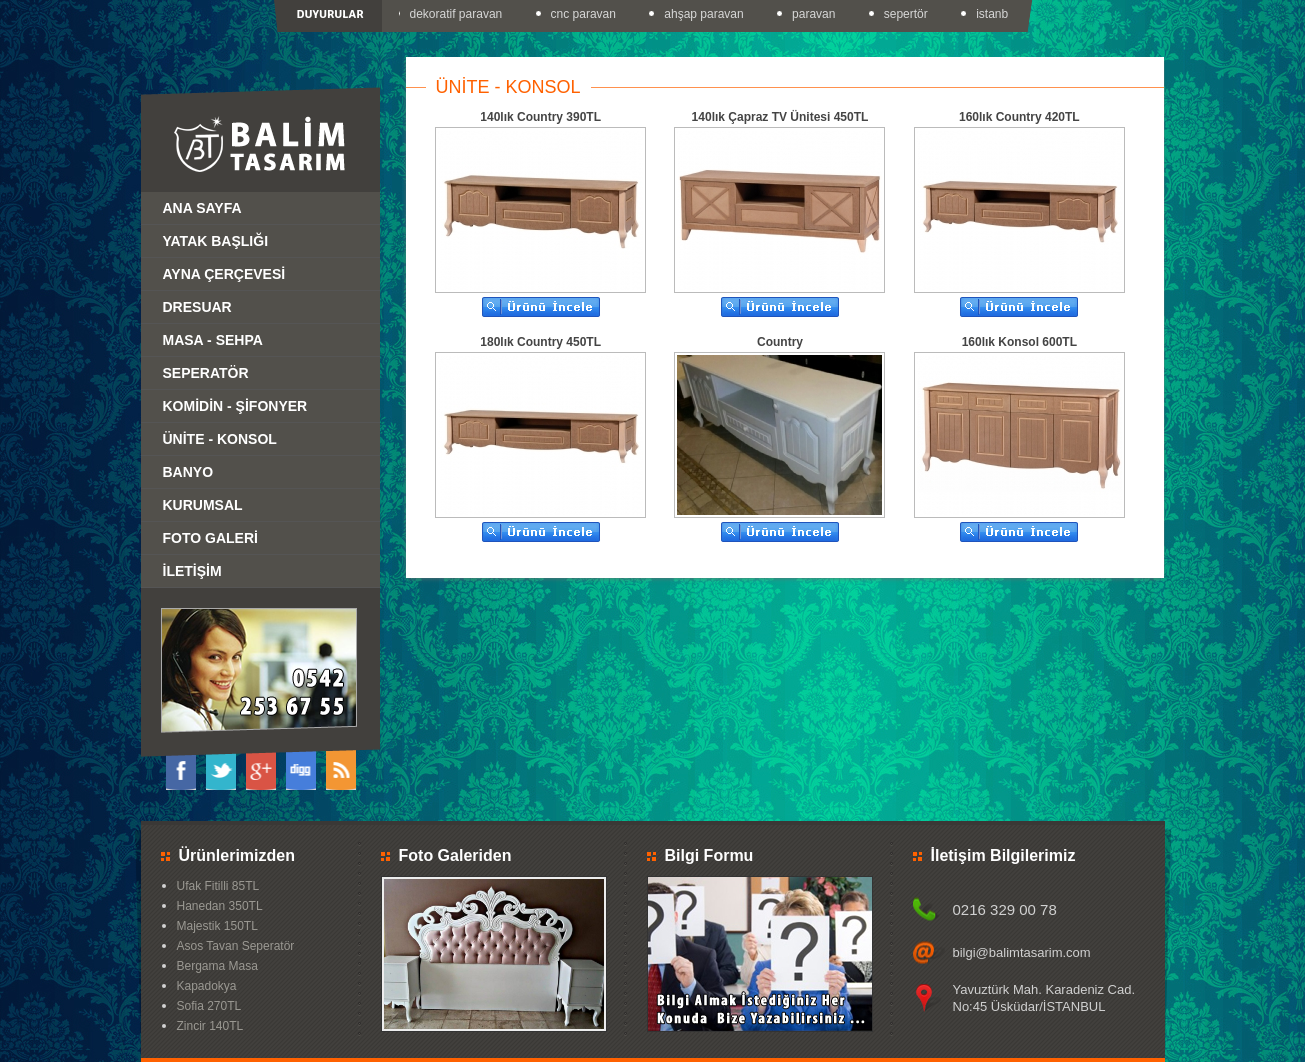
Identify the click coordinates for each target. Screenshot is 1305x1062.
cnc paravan (586, 14)
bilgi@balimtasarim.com (1022, 952)
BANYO (188, 472)
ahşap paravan (706, 14)
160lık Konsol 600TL (1019, 342)
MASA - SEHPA (213, 340)
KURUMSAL (203, 505)
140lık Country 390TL (540, 117)
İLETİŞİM (192, 571)
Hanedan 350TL (220, 906)
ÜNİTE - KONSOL (220, 439)
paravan (816, 14)
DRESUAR (197, 307)
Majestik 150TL (217, 926)
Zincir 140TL (210, 1026)
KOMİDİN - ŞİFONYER (235, 406)
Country (780, 342)
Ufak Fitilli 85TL (218, 886)
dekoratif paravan (459, 14)
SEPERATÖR (206, 373)
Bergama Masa (217, 966)
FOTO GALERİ (210, 538)
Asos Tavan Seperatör (236, 946)
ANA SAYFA (202, 208)
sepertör (909, 14)
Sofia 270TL (209, 1006)
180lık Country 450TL (540, 342)
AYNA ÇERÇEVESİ (224, 274)
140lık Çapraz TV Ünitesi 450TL (780, 117)
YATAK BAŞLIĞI (216, 241)
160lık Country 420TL (1019, 117)
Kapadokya (207, 986)
